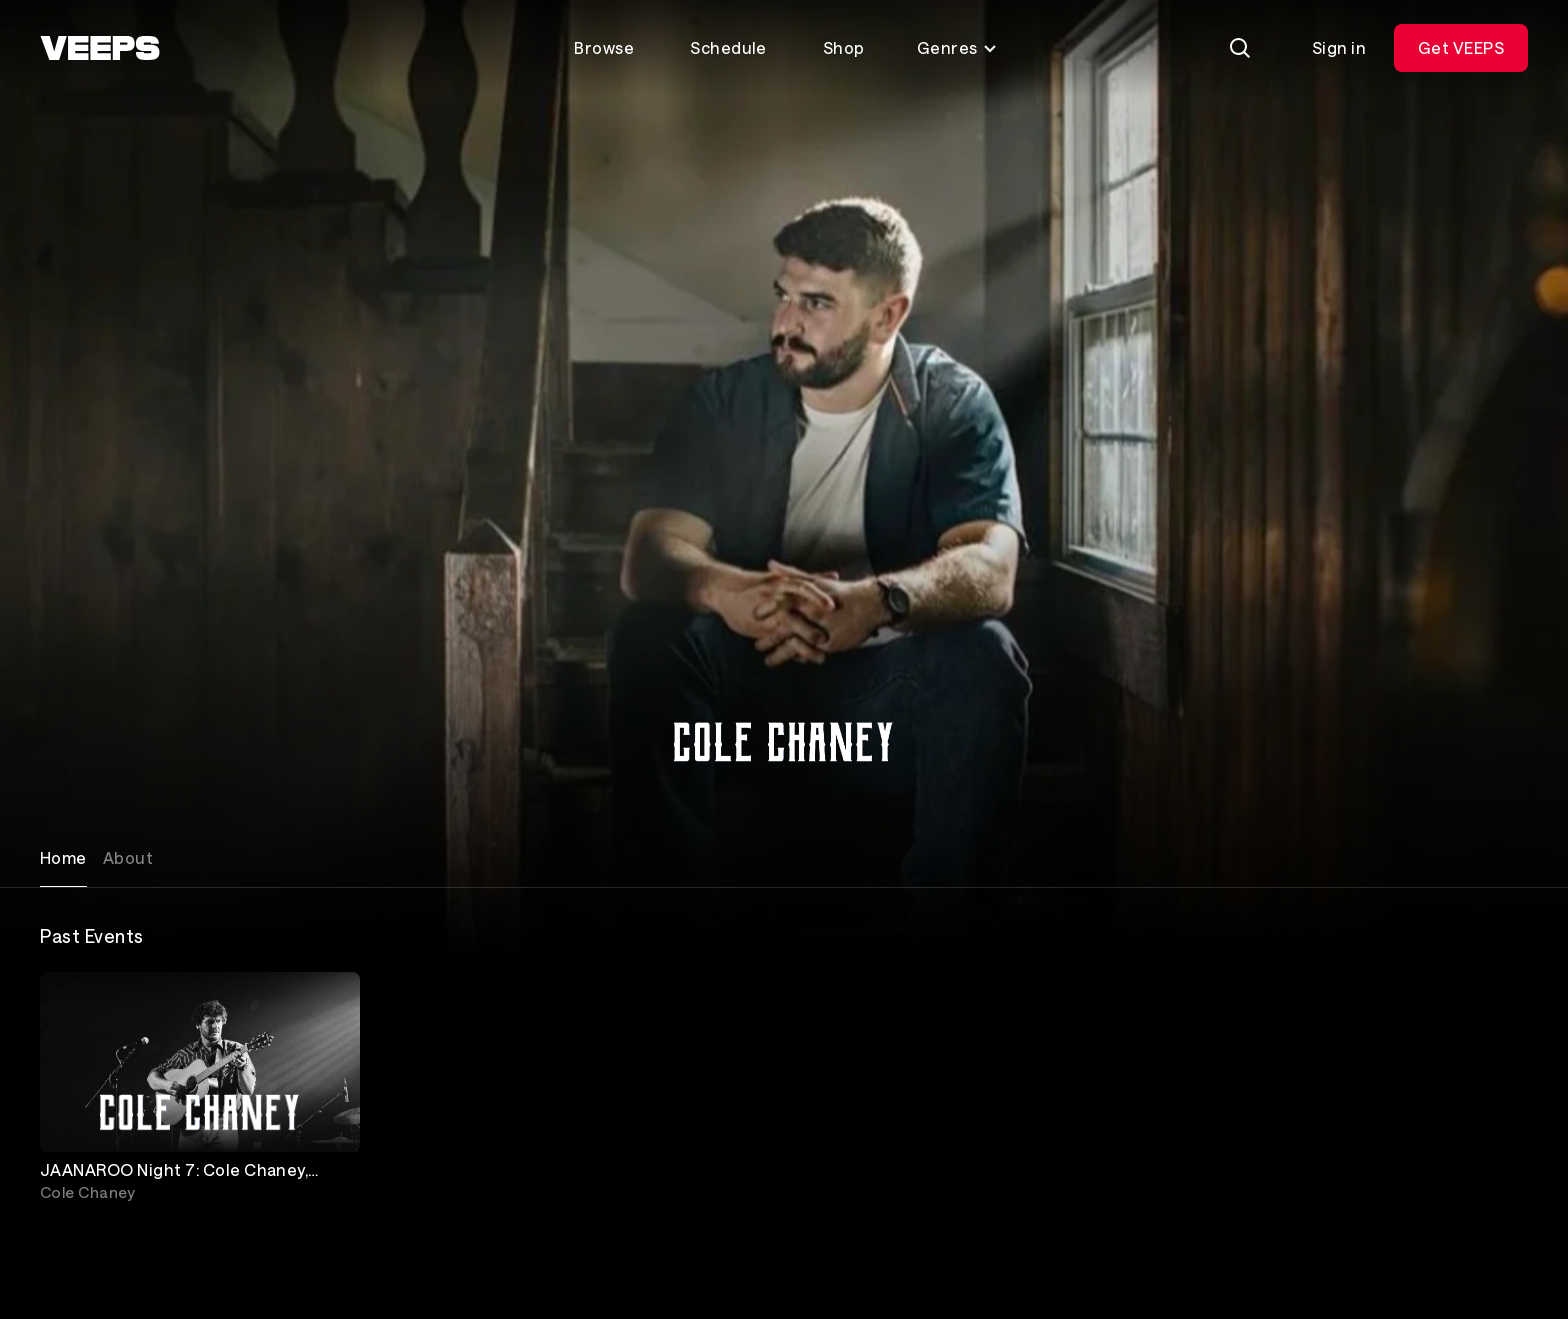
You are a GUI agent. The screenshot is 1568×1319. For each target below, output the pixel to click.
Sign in (1339, 47)
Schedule (728, 47)
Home (63, 857)
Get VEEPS (1461, 47)
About (128, 857)
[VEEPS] (100, 48)
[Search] (1240, 48)
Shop (844, 47)
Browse (604, 47)
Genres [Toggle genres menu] (957, 47)
